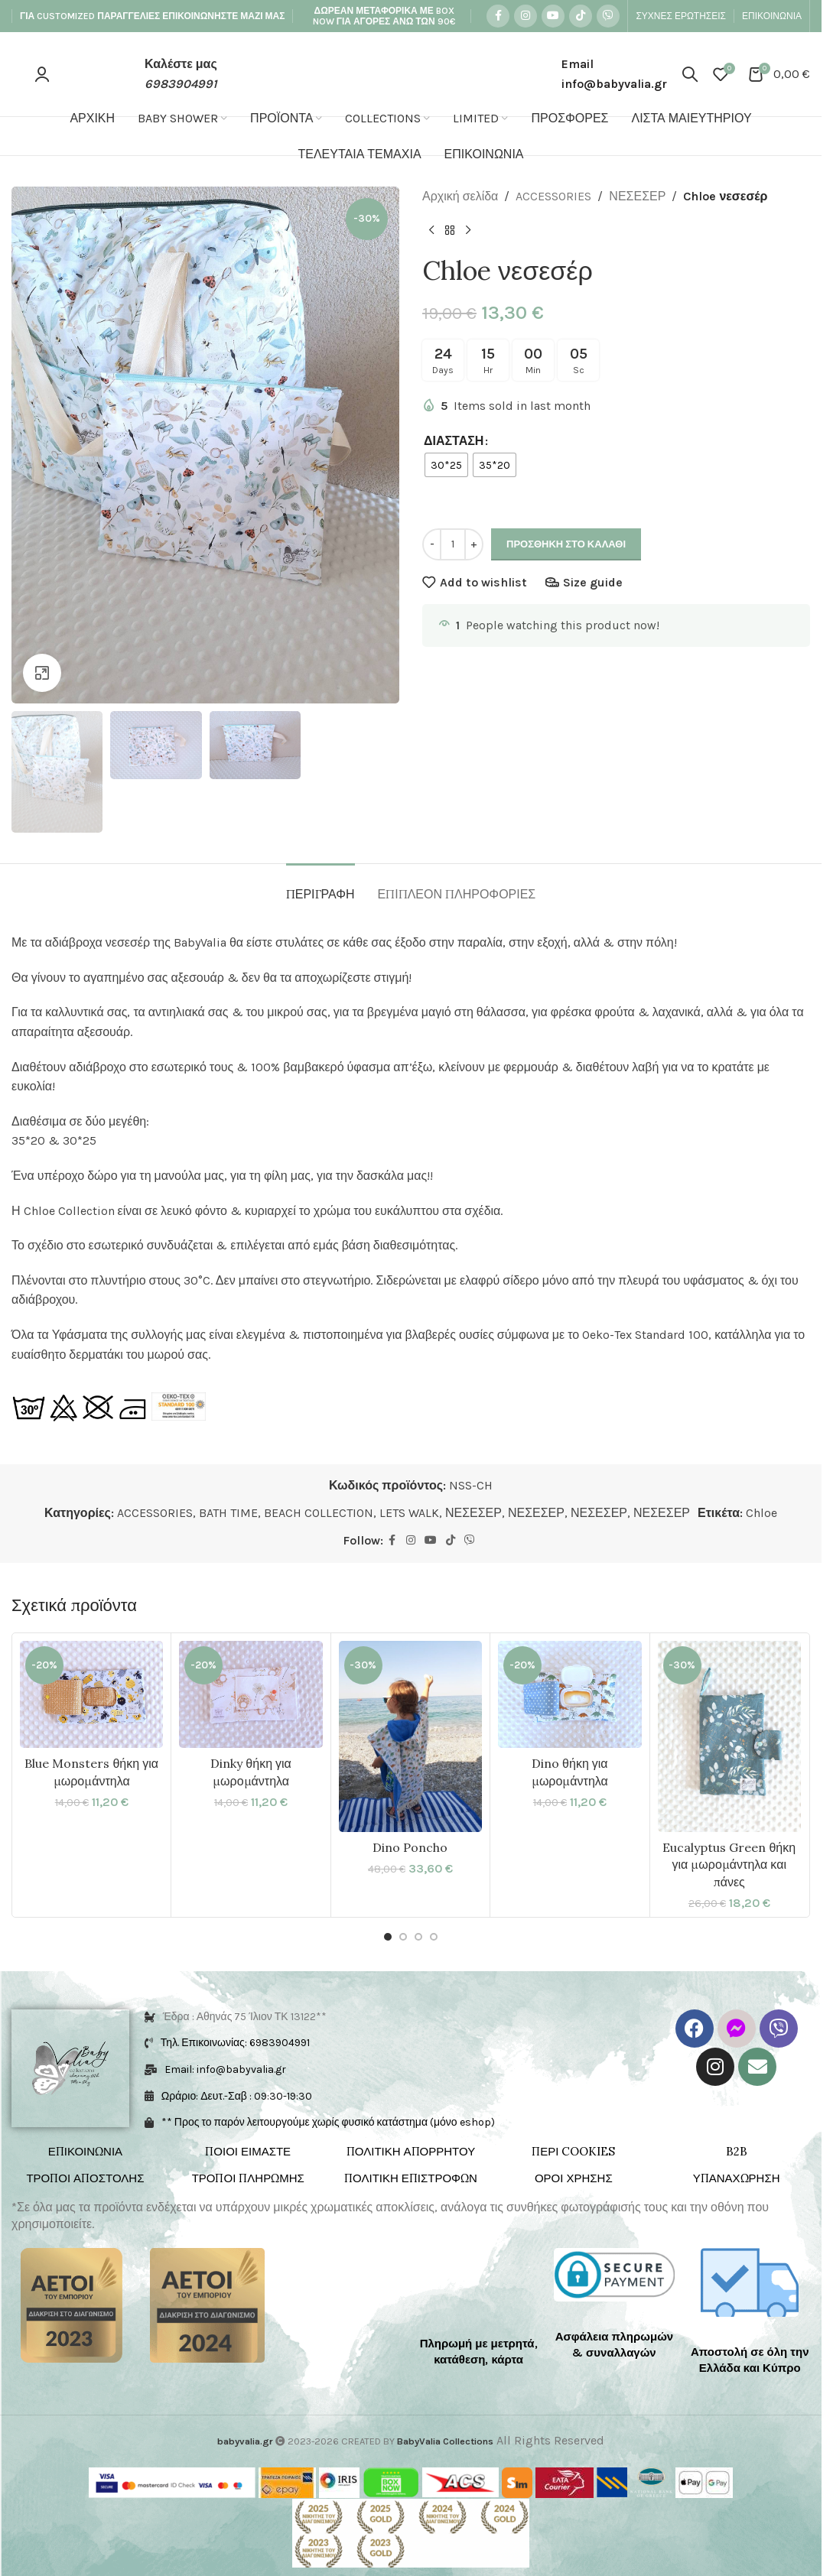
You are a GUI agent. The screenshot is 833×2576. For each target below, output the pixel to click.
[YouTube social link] (553, 16)
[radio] (446, 464)
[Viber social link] (608, 16)
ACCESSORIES (553, 196)
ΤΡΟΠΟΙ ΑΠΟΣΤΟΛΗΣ (85, 2178)
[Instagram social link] (525, 16)
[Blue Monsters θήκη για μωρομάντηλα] (91, 1694)
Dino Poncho (410, 1847)
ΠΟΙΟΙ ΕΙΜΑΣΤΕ (248, 2151)
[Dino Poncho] (410, 1736)
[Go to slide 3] (418, 1937)
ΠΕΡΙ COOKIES (573, 2151)
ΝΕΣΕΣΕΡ (637, 196)
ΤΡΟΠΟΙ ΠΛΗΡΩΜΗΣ (248, 2178)
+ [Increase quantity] (473, 544)
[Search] (690, 74)
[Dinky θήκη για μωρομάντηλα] (250, 1694)
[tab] (320, 886)
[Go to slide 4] (434, 1937)
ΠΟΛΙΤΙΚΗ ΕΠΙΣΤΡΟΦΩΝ (410, 2178)
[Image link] (71, 2304)
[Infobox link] (164, 73)
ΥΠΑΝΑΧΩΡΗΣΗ (736, 2178)
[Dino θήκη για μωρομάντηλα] (569, 1694)
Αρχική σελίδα (460, 196)
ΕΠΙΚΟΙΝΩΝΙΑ (85, 2151)
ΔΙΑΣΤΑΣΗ (453, 441)
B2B (736, 2151)
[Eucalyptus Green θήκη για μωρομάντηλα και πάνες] (729, 1736)
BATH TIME (228, 1513)
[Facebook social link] (497, 16)
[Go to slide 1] (388, 1937)
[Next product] (468, 231)
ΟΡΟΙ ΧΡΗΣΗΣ (574, 2178)
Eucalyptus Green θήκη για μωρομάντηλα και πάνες (729, 1864)
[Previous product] (431, 231)
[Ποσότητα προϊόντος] (452, 544)
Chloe (761, 1513)
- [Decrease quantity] (432, 544)
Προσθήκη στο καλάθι (566, 544)
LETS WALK (409, 1513)
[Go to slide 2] (403, 1937)
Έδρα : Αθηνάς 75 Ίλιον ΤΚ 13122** (245, 2016)
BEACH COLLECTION (318, 1513)
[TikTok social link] (580, 16)
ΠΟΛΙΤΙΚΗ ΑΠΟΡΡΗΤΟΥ (411, 2151)
